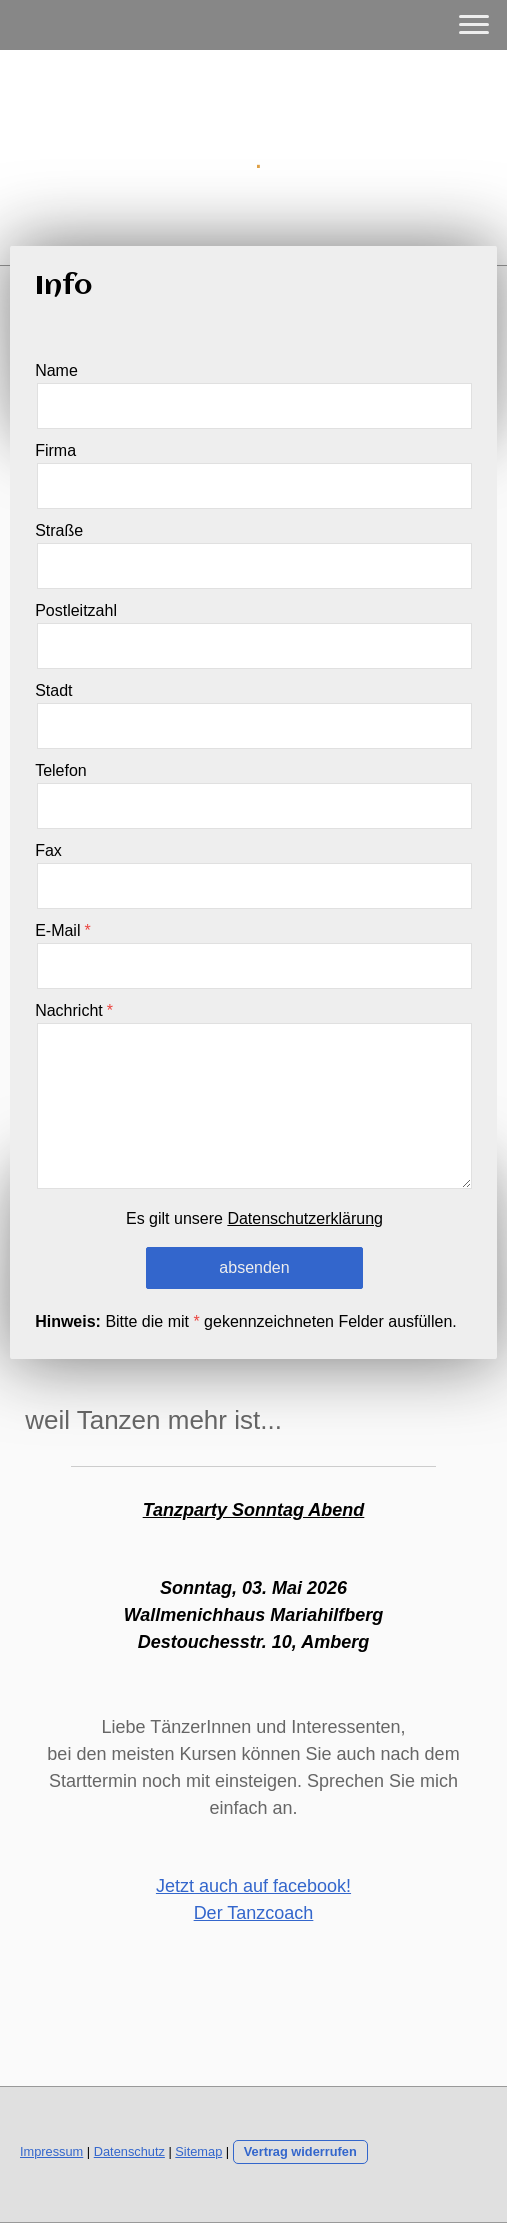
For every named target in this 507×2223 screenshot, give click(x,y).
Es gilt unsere (254, 1218)
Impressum (51, 2151)
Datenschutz (129, 2151)
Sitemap (198, 2151)
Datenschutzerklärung (305, 1218)
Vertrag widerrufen (300, 2151)
